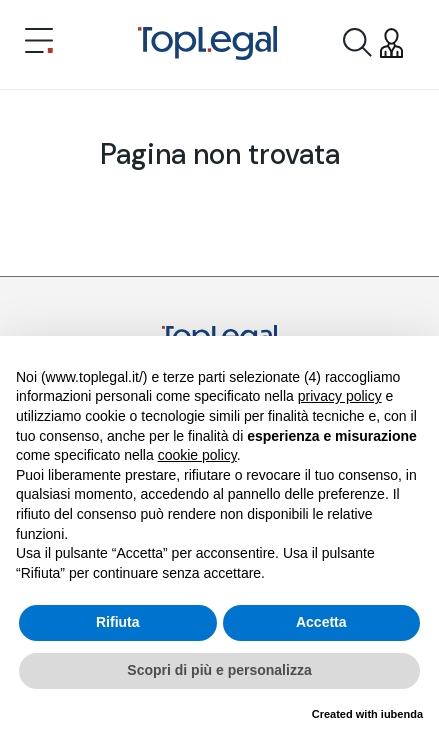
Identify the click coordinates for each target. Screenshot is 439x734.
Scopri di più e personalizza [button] (219, 670)
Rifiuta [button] (118, 622)
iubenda (402, 714)
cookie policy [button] (197, 455)
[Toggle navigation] (39, 43)
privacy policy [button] (340, 396)
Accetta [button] (321, 622)
